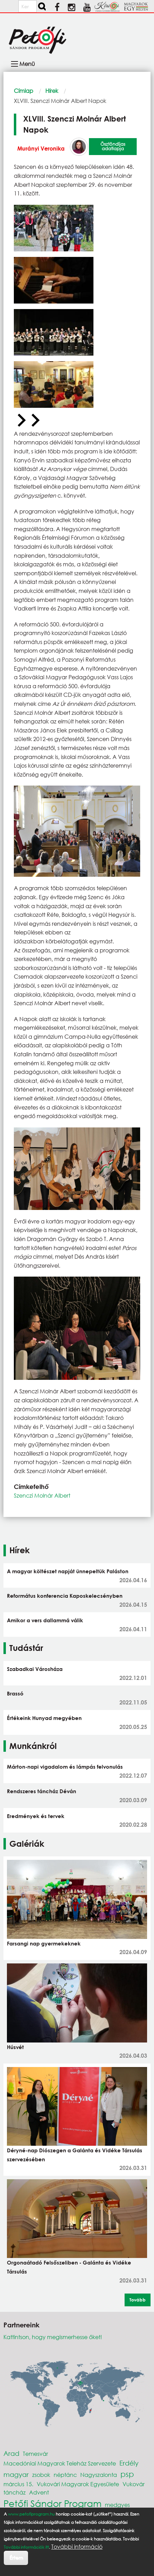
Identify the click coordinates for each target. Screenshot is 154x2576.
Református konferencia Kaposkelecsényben (65, 1596)
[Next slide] (35, 420)
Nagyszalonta (98, 2474)
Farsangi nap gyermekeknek (44, 1943)
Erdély (128, 2463)
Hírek (51, 90)
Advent (39, 2492)
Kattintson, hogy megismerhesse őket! (52, 2336)
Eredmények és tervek (35, 1816)
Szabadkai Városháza (35, 1669)
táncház (14, 2492)
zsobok (41, 2474)
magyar (16, 2474)
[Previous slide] (21, 420)
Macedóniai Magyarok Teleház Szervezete (59, 2463)
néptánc (65, 2474)
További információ (76, 2546)
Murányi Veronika (41, 148)
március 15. (18, 2484)
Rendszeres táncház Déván (41, 1791)
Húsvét (15, 2047)
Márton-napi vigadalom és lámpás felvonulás (65, 1766)
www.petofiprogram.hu (31, 2514)
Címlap (23, 90)
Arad (11, 2453)
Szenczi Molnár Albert (42, 1495)
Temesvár (35, 2453)
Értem (16, 2557)
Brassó (15, 1693)
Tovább (137, 2300)
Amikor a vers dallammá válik (45, 1620)
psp (127, 2474)
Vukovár (134, 2484)
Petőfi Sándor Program (52, 2503)
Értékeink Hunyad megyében (44, 1718)
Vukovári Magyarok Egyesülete (78, 2484)
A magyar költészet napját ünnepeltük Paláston (67, 1571)
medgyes (117, 2504)
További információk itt (26, 2547)
